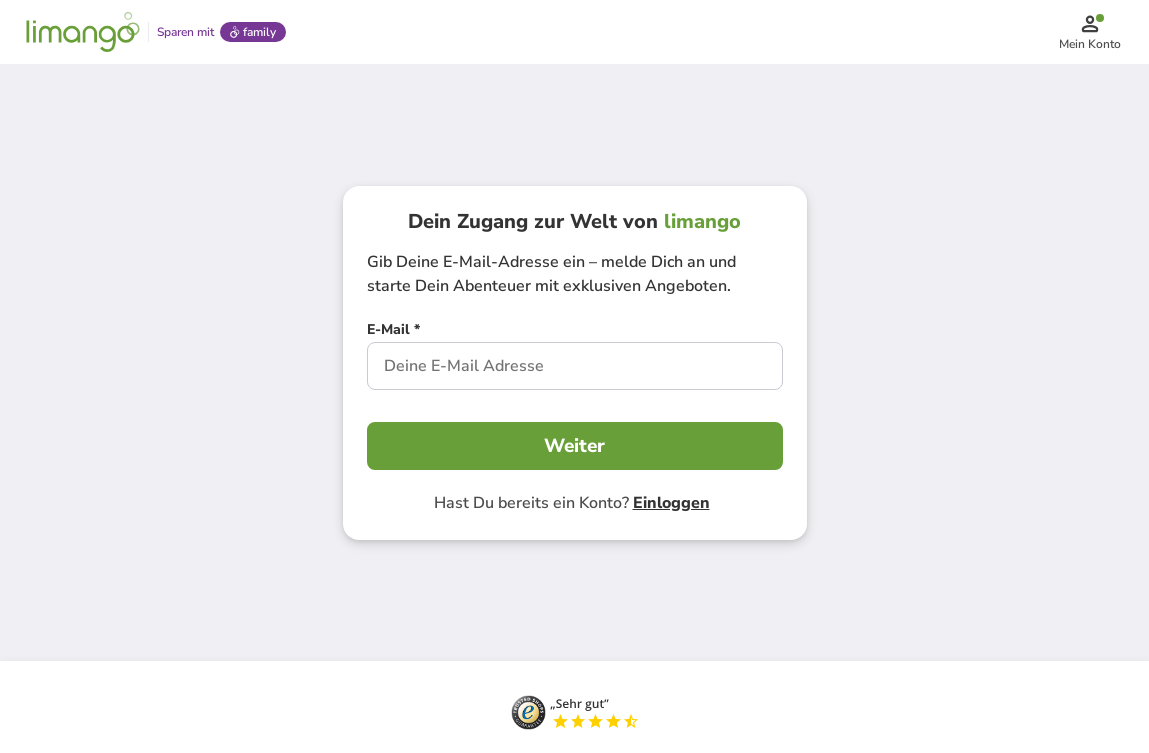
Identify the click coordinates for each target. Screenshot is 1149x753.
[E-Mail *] (393, 332)
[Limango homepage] (83, 32)
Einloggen (671, 503)
